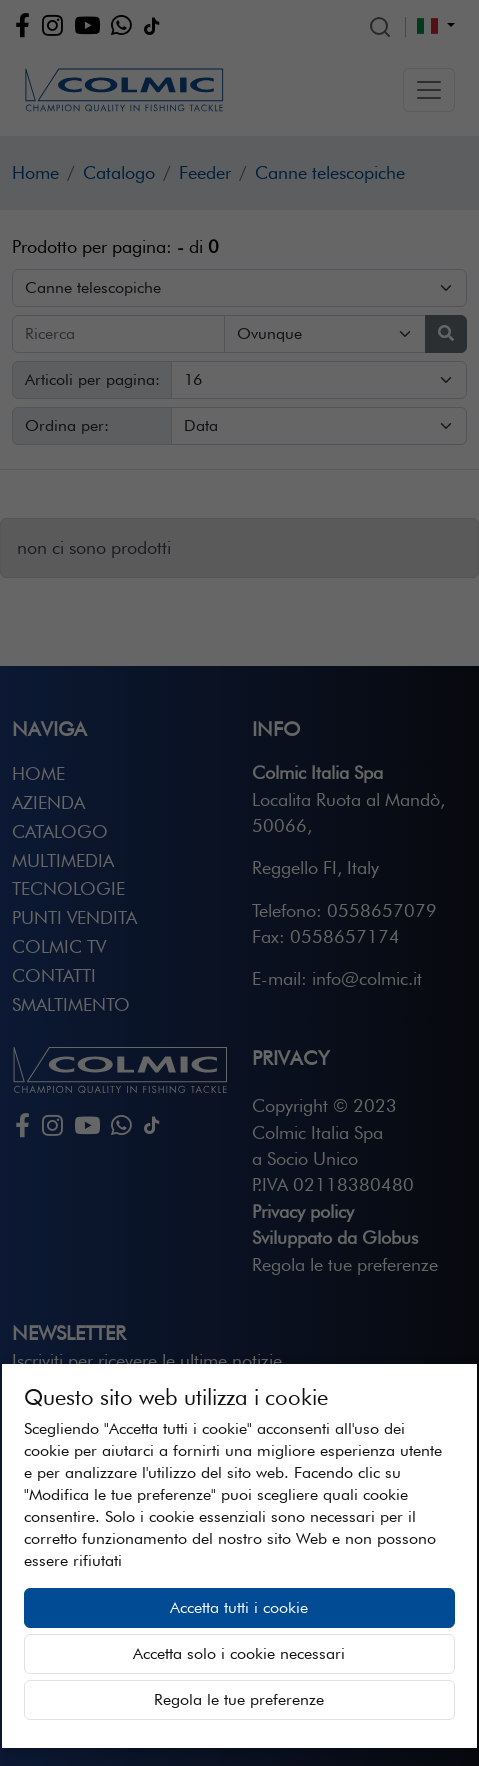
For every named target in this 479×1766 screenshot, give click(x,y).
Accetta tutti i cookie (239, 1607)
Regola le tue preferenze (239, 1699)
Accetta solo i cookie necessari (239, 1653)
